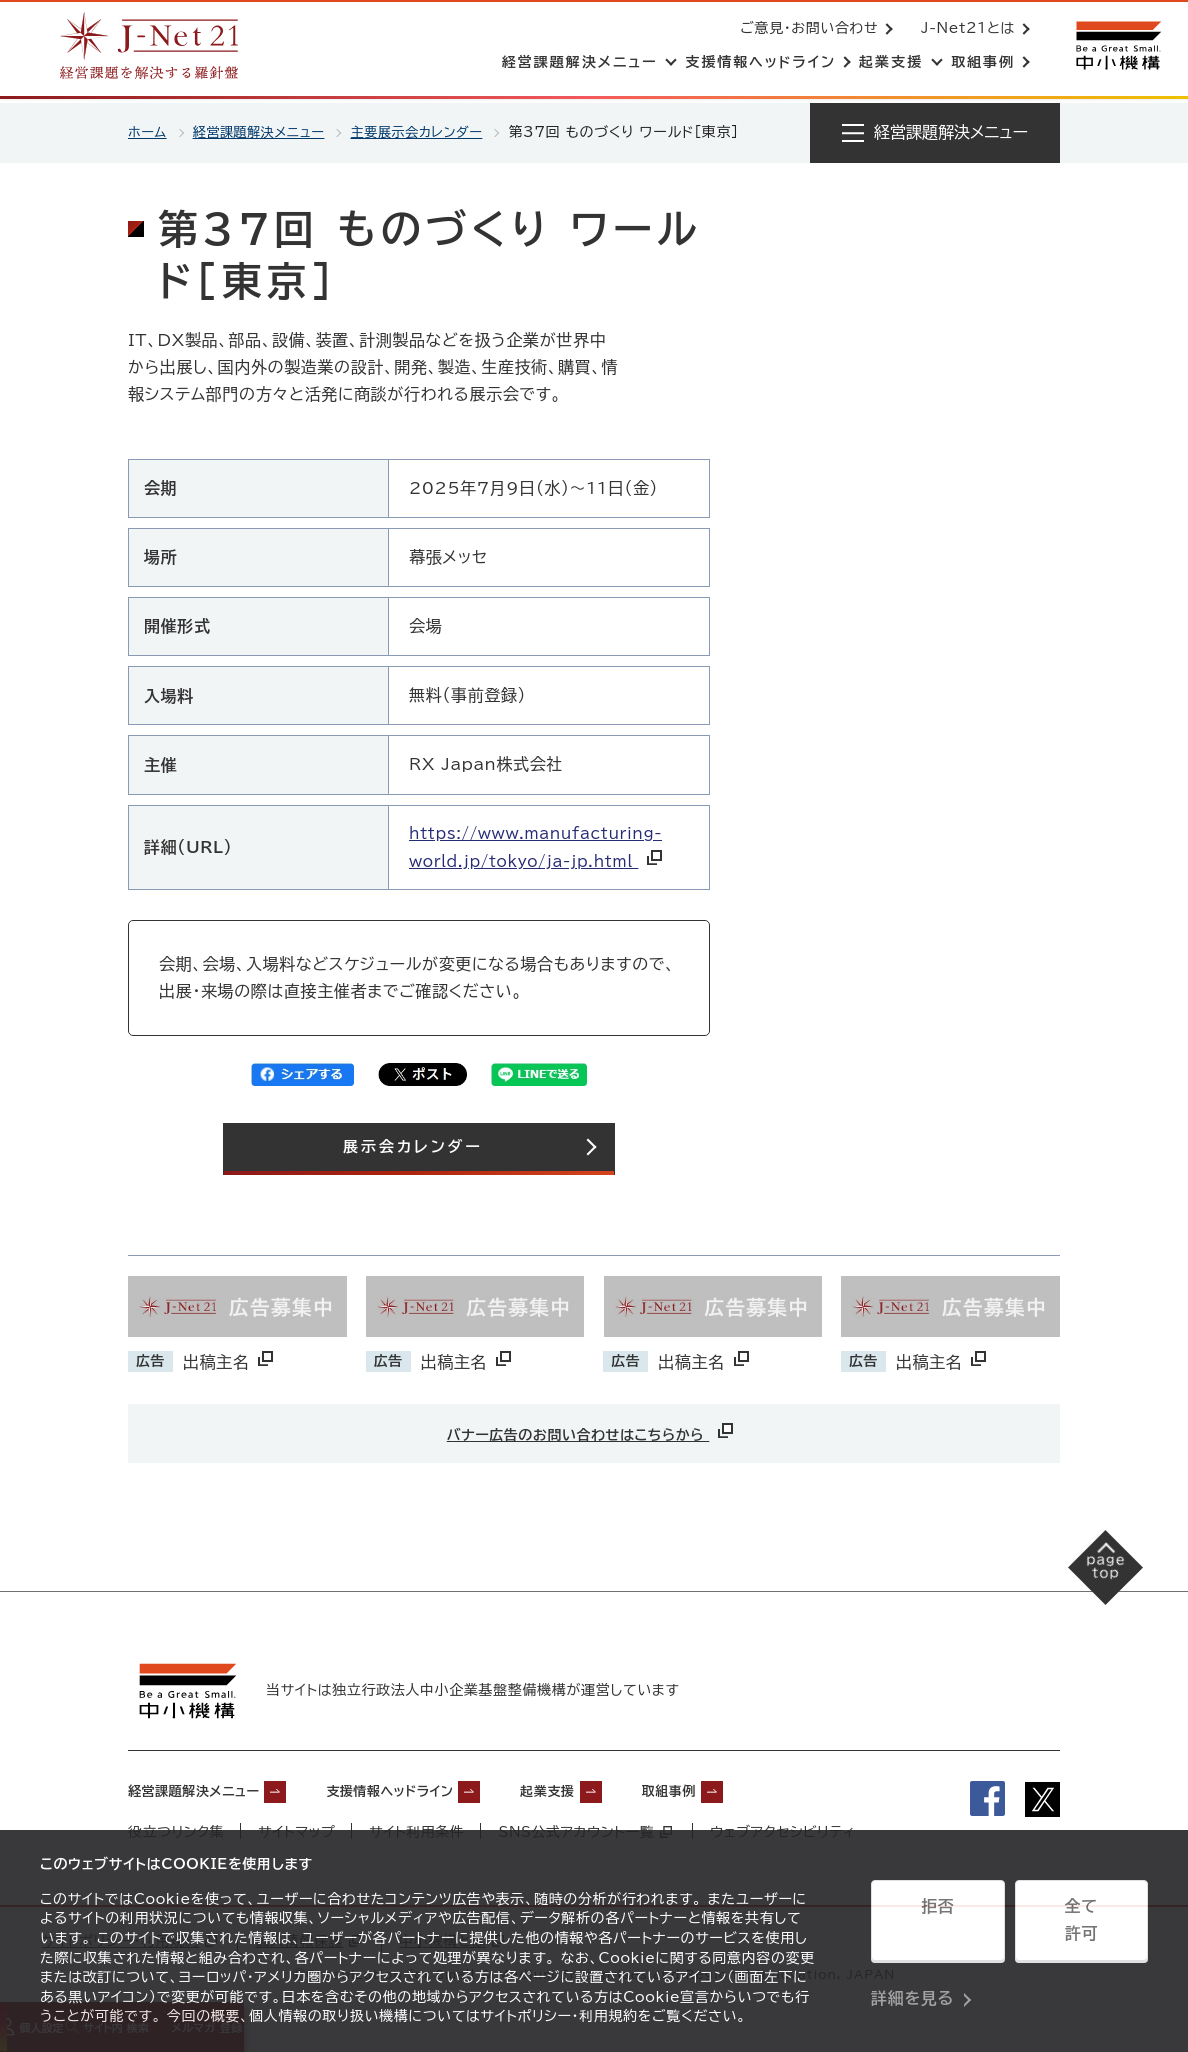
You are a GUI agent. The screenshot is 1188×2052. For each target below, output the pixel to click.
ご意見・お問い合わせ (805, 30)
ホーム (148, 132)
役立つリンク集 (176, 1829)
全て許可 (1081, 1927)
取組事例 (761, 1787)
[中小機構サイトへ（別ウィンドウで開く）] (1116, 47)
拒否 (937, 1927)
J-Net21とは (964, 30)
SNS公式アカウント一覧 (587, 1829)
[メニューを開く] (935, 133)
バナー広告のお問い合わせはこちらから (592, 1431)
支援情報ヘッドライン (439, 1787)
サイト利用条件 (418, 1829)
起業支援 (622, 1787)
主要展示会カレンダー (434, 132)
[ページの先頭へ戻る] (1088, 1584)
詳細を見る (912, 1977)
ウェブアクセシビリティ (786, 1829)
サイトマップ (297, 1829)
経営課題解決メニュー (265, 132)
